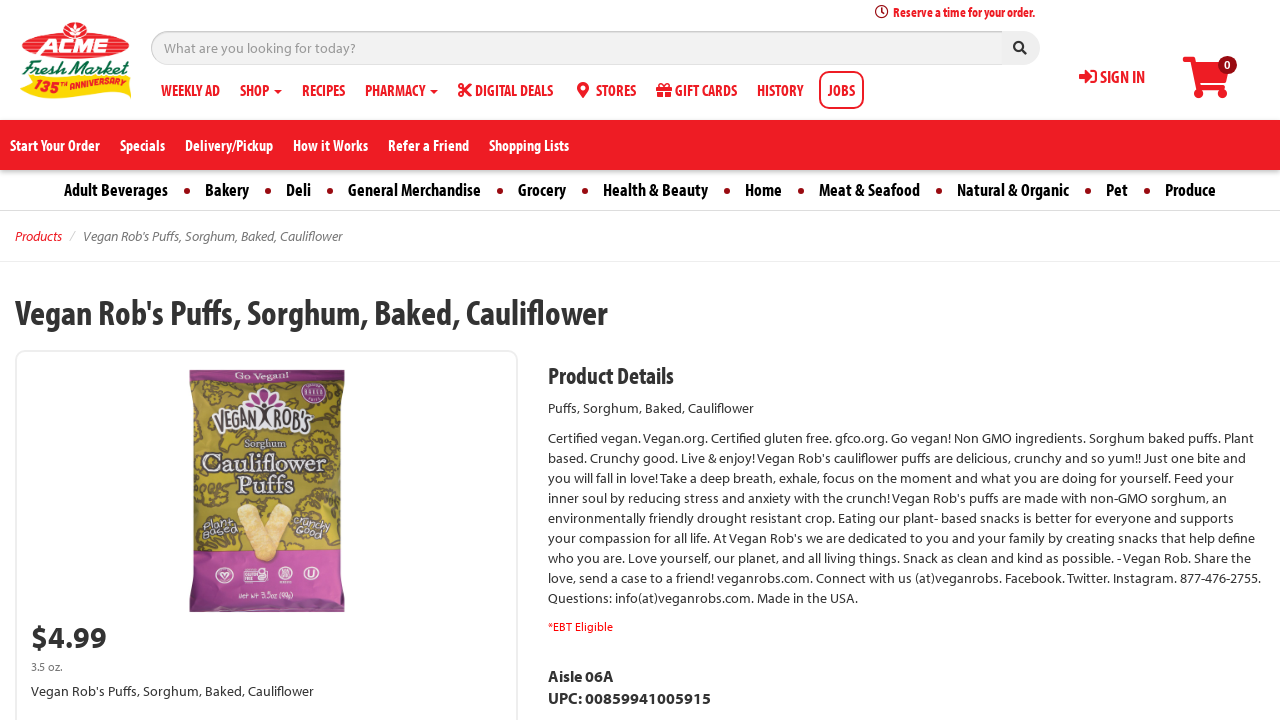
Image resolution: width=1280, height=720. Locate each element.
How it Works (330, 145)
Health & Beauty (655, 189)
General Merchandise (414, 189)
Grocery (542, 189)
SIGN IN (1112, 76)
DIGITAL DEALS (505, 90)
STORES (604, 90)
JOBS (841, 90)
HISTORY (780, 90)
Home (763, 189)
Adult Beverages (116, 189)
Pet (1117, 189)
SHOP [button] (261, 90)
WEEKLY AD (190, 90)
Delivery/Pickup (229, 145)
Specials (142, 145)
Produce (1190, 189)
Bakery (227, 189)
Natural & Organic (1013, 189)
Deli (298, 189)
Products (38, 236)
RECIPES (323, 90)
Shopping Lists (529, 145)
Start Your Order (55, 145)
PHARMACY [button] (401, 90)
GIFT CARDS (696, 90)
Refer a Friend (428, 145)
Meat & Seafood (869, 189)
